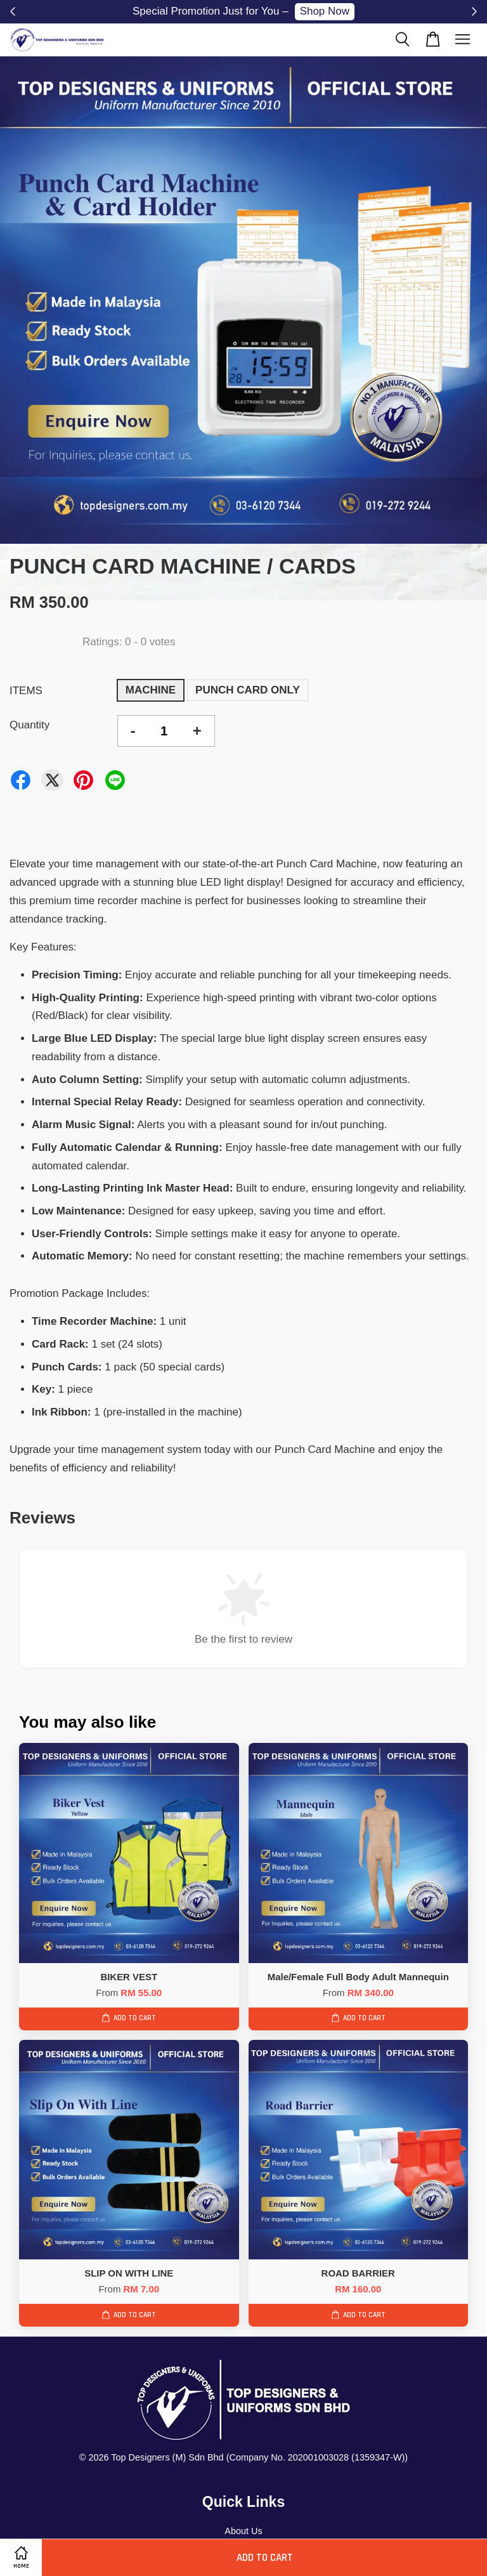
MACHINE (151, 690)
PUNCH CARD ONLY (247, 690)
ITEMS (26, 691)
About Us (243, 2531)
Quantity (29, 725)
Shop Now (324, 11)
